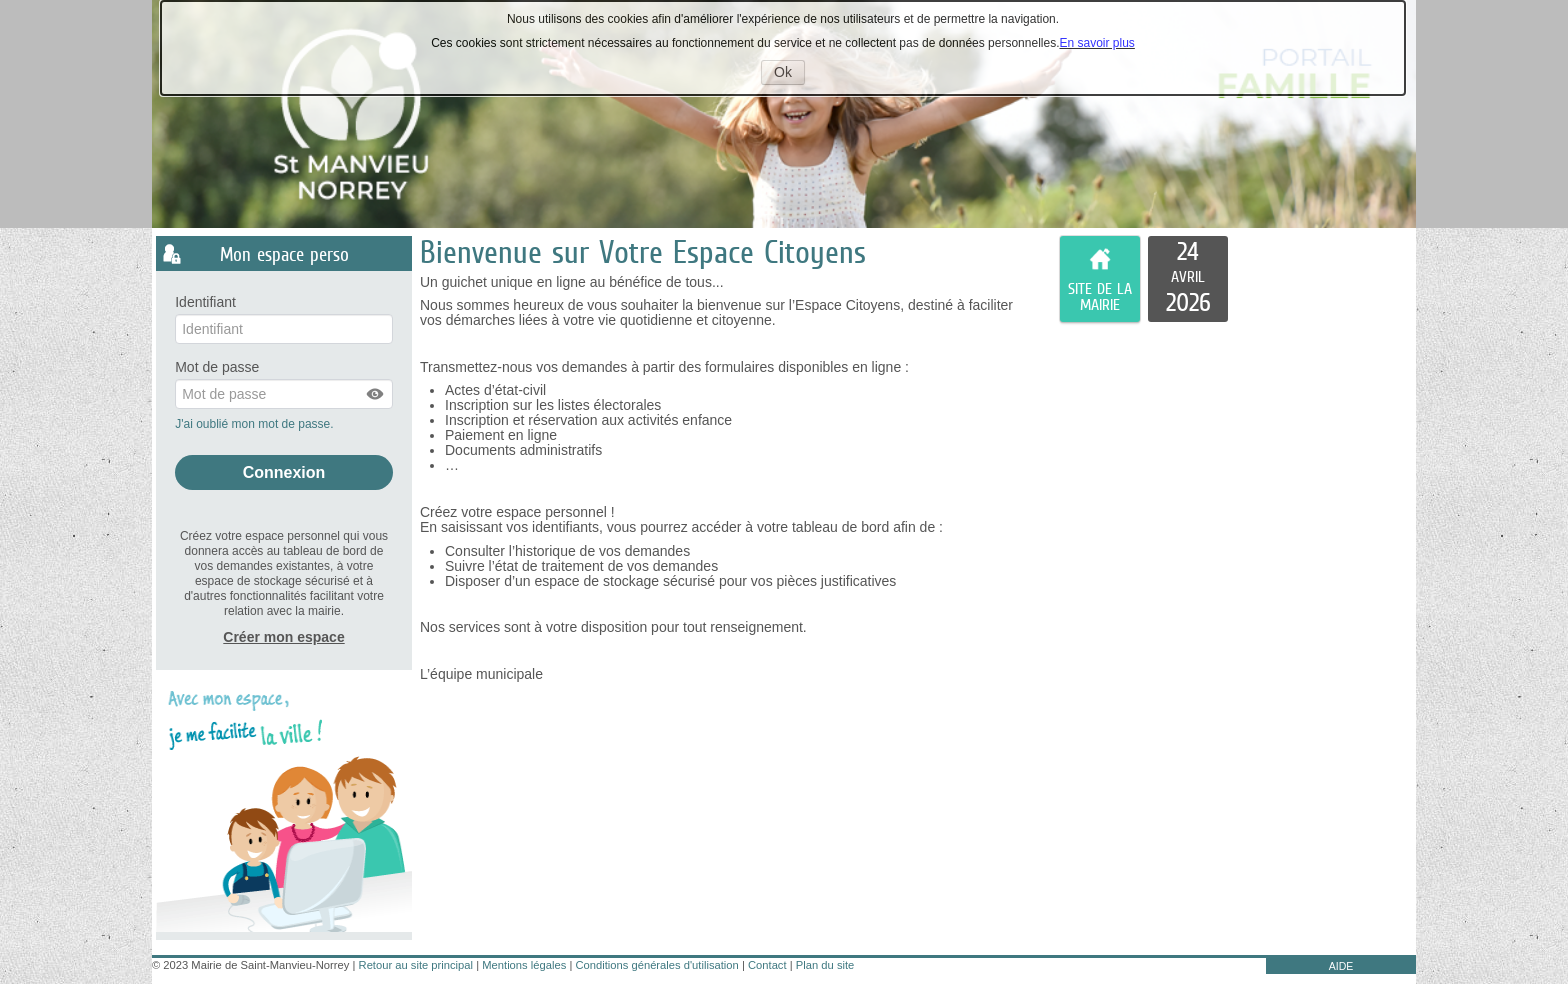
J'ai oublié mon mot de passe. (256, 424)
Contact (767, 965)
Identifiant (205, 302)
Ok (789, 74)
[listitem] (1188, 279)
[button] (376, 394)
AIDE (1341, 966)
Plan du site (825, 965)
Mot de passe (217, 367)
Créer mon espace (283, 637)
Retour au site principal (416, 965)
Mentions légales (524, 965)
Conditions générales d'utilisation (657, 965)
